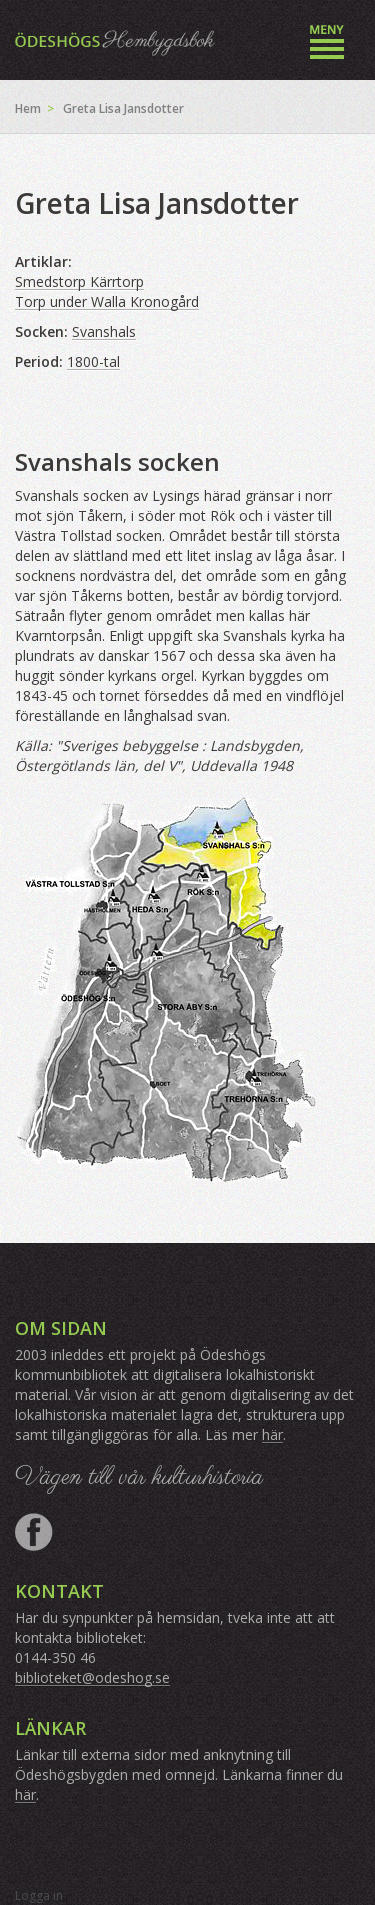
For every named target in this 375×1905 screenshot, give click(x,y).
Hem (28, 108)
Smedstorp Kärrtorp (79, 281)
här (272, 1434)
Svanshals (104, 331)
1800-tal (93, 361)
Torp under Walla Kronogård (107, 301)
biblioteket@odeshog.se (92, 1677)
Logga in (39, 1895)
